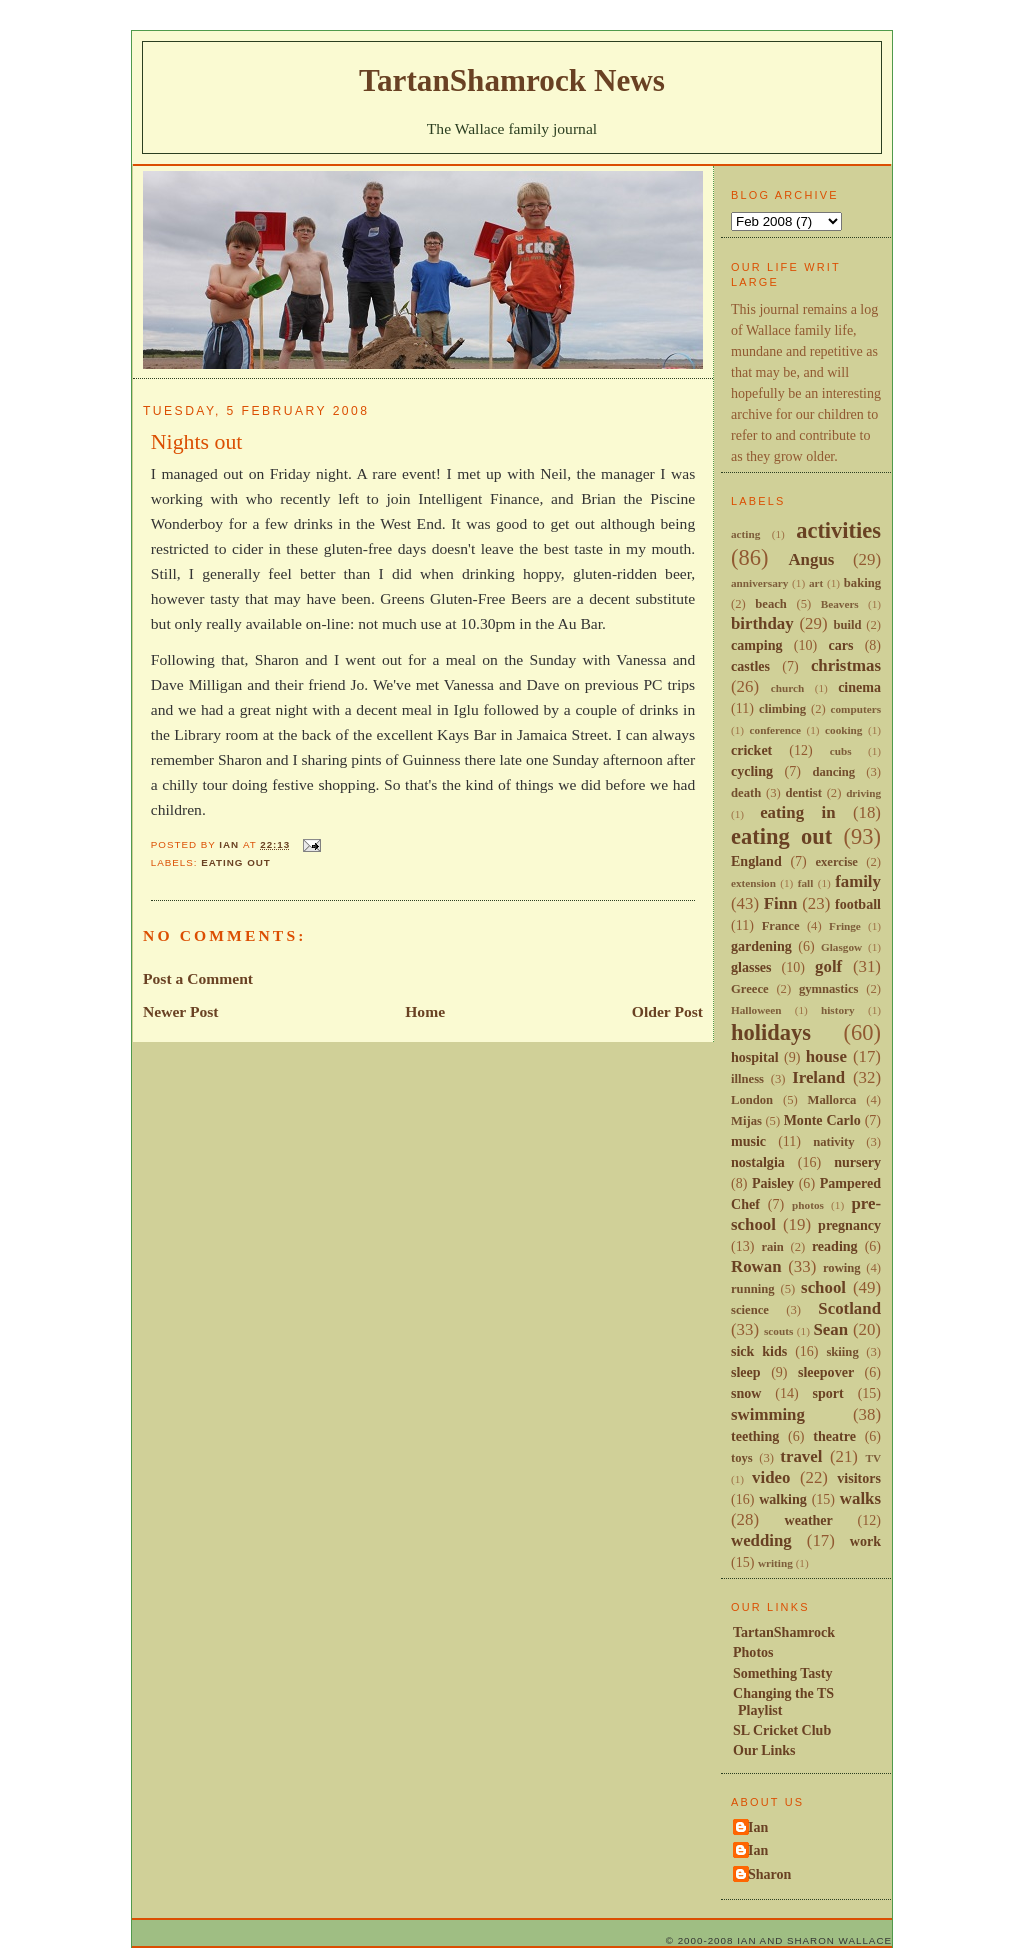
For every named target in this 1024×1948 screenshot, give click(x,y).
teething (755, 1436)
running (753, 1289)
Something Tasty (782, 1673)
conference (776, 730)
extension (753, 883)
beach (771, 604)
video (771, 1477)
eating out (236, 862)
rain (772, 1247)
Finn (781, 903)
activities (838, 530)
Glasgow (841, 947)
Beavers (840, 604)
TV (873, 1458)
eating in (797, 812)
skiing (842, 1352)
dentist (803, 793)
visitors (859, 1478)
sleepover (826, 1372)
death (746, 793)
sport (828, 1393)
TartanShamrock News (512, 80)
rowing (842, 1268)
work (865, 1541)
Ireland (818, 1077)
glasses (751, 967)
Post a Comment (198, 978)
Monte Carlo (822, 1120)
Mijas (746, 1121)
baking (862, 583)
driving (863, 793)
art (816, 583)
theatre (834, 1436)
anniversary (759, 583)
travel (801, 1456)
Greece (750, 989)
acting (745, 534)
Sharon (769, 1874)
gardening (761, 946)
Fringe (845, 926)
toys (742, 1458)
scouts (778, 1331)
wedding (761, 1540)
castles (750, 666)
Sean (830, 1329)
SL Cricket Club (782, 1730)
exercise (836, 862)
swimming (768, 1414)
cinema (859, 687)
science (750, 1310)
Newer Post (181, 1011)
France (781, 926)
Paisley (773, 1183)
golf (828, 966)
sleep (746, 1372)
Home (425, 1011)
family (858, 881)
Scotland (849, 1308)
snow (746, 1393)
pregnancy (849, 1225)
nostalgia (758, 1162)
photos (808, 1205)
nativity (833, 1142)
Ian (758, 1827)
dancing (833, 772)
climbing (782, 709)
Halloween (756, 1010)
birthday (762, 623)
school (823, 1287)
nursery (857, 1162)
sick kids (759, 1351)
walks (860, 1498)
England (756, 861)
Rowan (756, 1266)
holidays (771, 1032)
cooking (843, 730)
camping (756, 645)
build (847, 625)
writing (775, 1563)
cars (840, 645)
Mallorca (832, 1100)
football (858, 904)
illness (747, 1079)
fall (806, 883)
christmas (846, 665)
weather (809, 1520)
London (752, 1100)
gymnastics (829, 989)
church (787, 688)
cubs (841, 751)
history (838, 1010)
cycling (752, 771)
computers (856, 709)
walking (783, 1499)
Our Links (764, 1750)
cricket (751, 750)
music (748, 1141)
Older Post (667, 1011)
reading (835, 1246)
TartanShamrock (784, 1632)
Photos (753, 1652)
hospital (755, 1057)
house (826, 1056)
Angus (811, 559)
